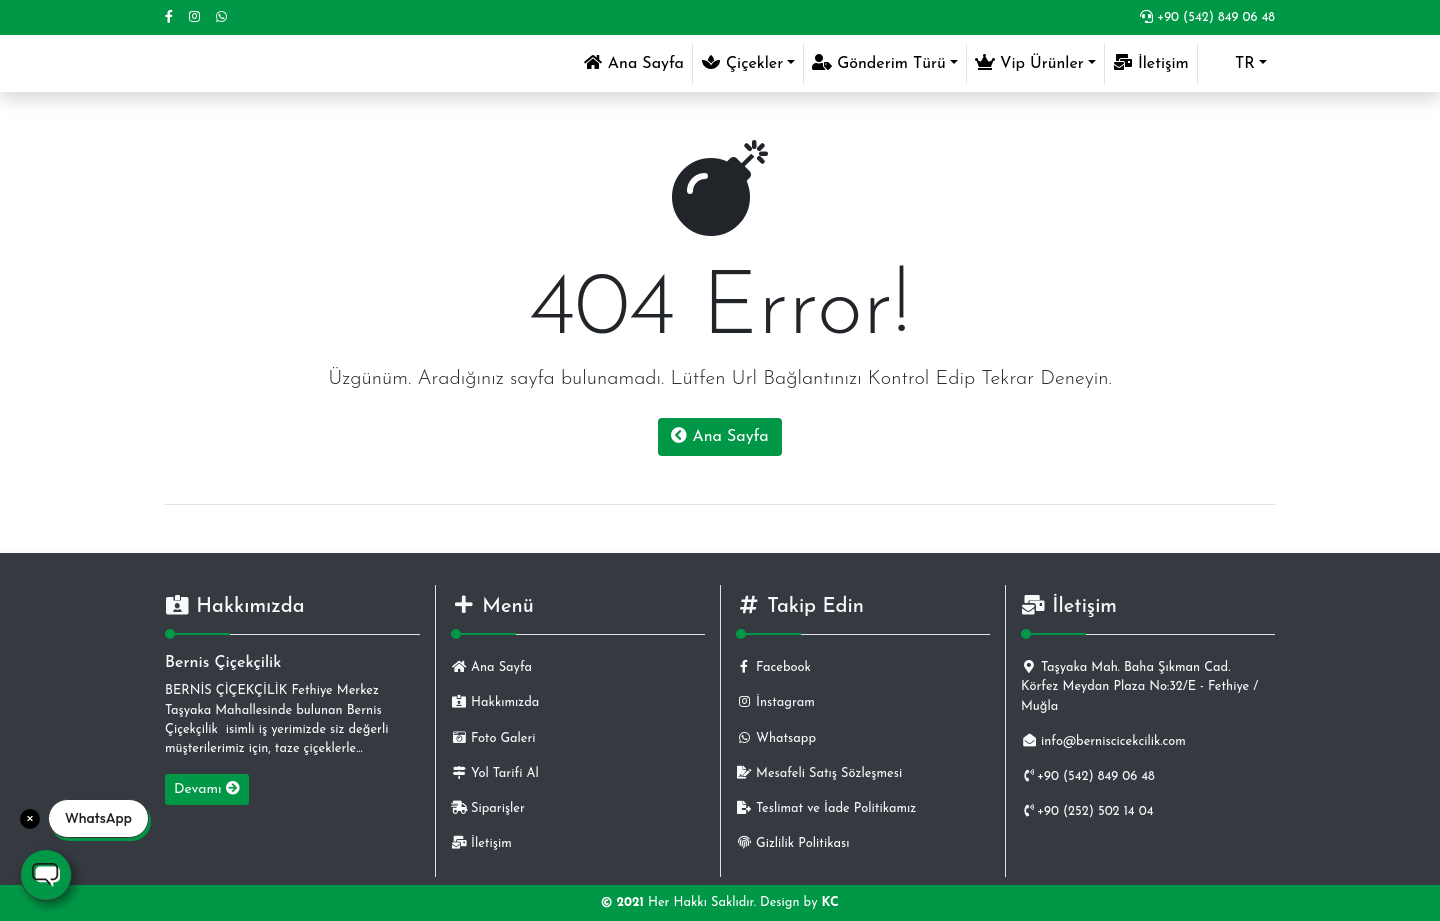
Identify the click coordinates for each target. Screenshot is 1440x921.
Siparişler (488, 808)
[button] (1236, 64)
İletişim (1151, 63)
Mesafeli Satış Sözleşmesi (819, 773)
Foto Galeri (493, 738)
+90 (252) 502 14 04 (1087, 811)
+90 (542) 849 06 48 (1207, 17)
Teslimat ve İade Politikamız (826, 808)
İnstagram (775, 702)
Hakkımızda (495, 702)
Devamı (207, 789)
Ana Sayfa (637, 61)
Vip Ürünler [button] (1029, 63)
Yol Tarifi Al (495, 773)
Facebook (773, 667)
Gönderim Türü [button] (879, 63)
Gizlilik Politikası (792, 843)
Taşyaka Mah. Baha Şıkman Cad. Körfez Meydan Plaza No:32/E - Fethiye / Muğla (1139, 686)
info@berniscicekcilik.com (1103, 741)
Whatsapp (776, 738)
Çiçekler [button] (742, 63)
